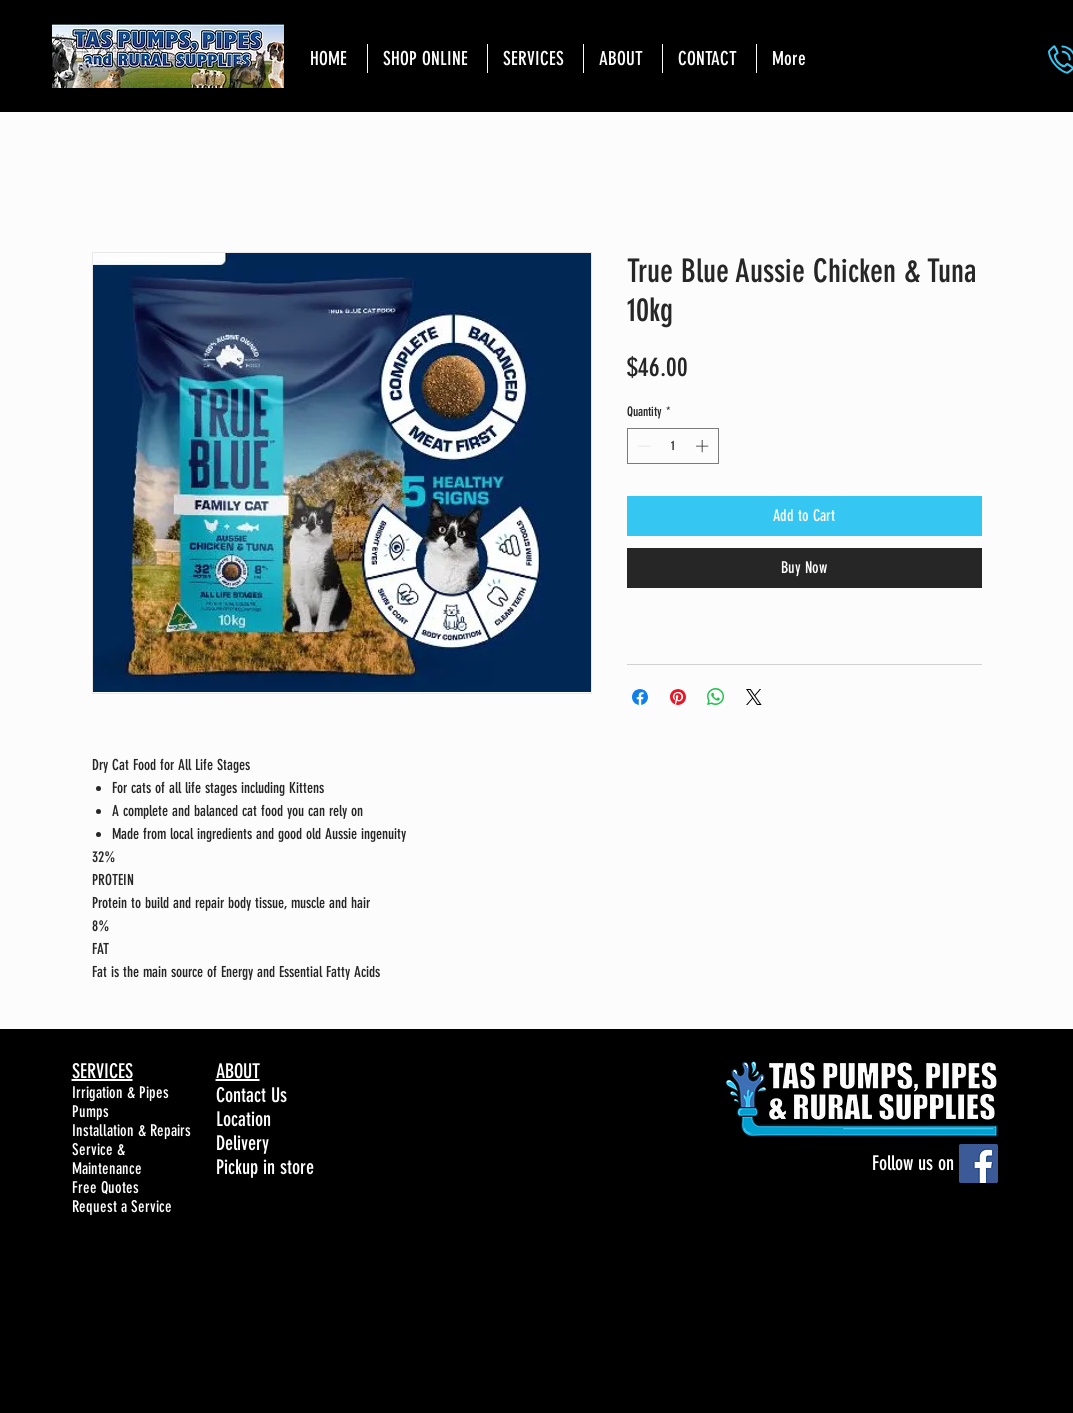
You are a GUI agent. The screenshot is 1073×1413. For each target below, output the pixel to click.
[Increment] (704, 446)
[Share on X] (754, 697)
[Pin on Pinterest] (678, 697)
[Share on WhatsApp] (716, 697)
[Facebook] (978, 1163)
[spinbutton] (672, 446)
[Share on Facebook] (640, 697)
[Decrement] (642, 446)
